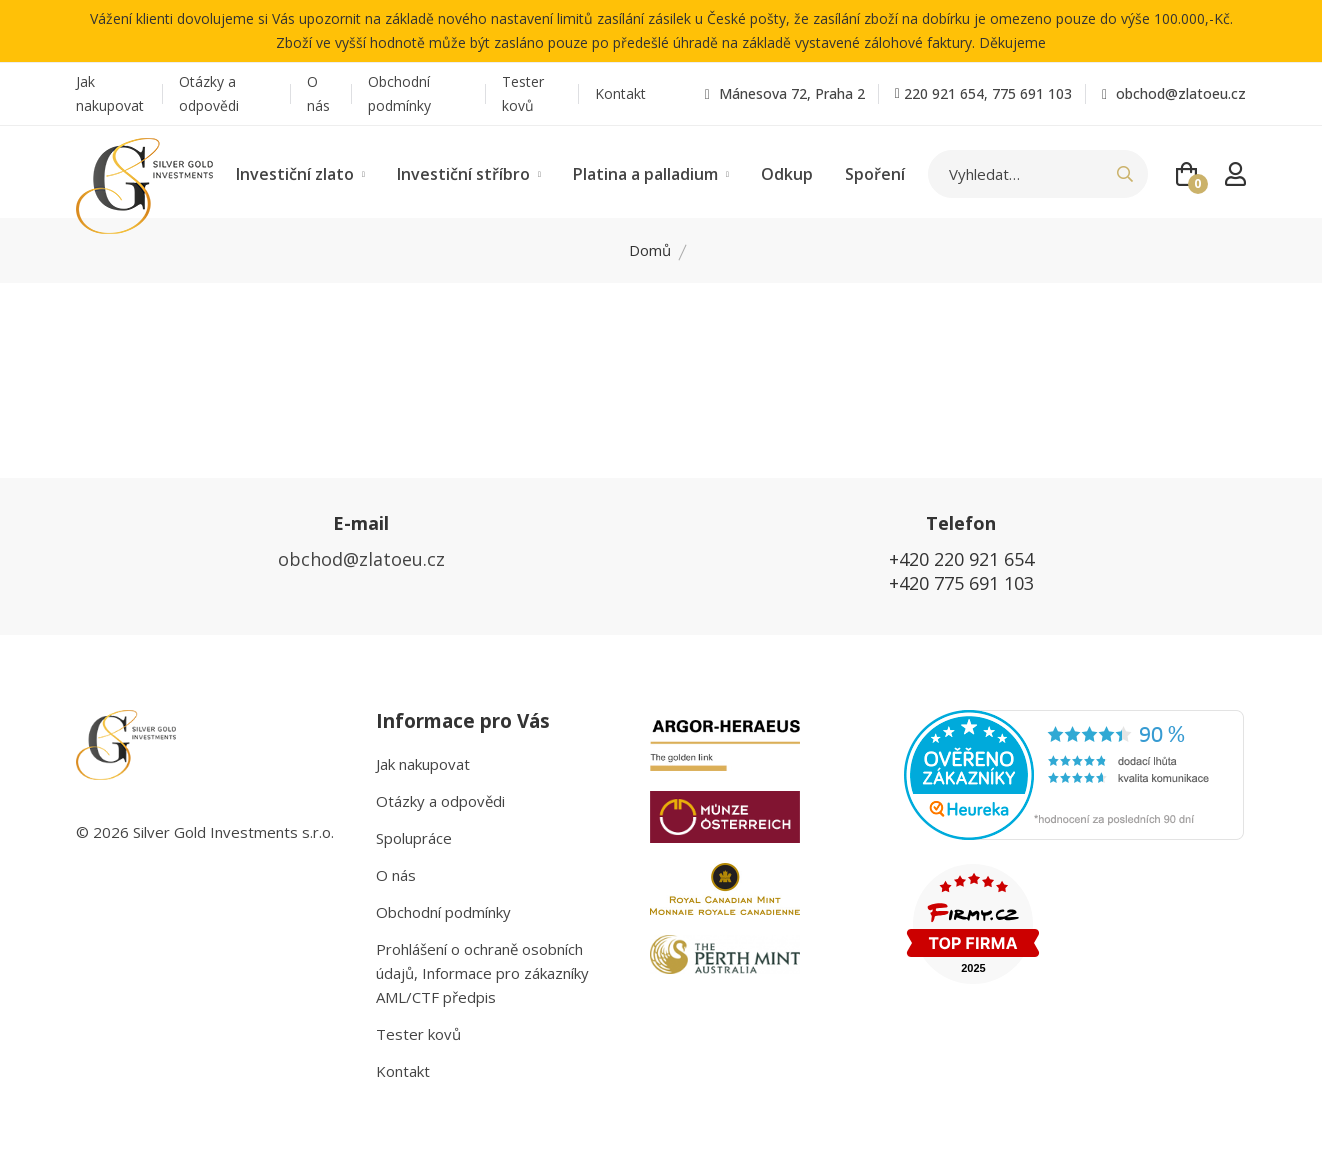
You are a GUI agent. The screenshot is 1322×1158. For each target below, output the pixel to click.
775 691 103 (1032, 93)
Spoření (875, 174)
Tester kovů (523, 93)
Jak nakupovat (110, 93)
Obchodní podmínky (399, 93)
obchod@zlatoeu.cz (1174, 93)
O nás (318, 93)
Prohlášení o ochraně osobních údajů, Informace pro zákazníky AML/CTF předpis (482, 973)
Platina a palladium (651, 174)
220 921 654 (944, 93)
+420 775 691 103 (961, 583)
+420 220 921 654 (961, 559)
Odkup (787, 174)
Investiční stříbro (469, 174)
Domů (650, 250)
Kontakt (620, 93)
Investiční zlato (300, 174)
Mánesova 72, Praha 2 (785, 93)
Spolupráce (414, 838)
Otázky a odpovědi (209, 93)
